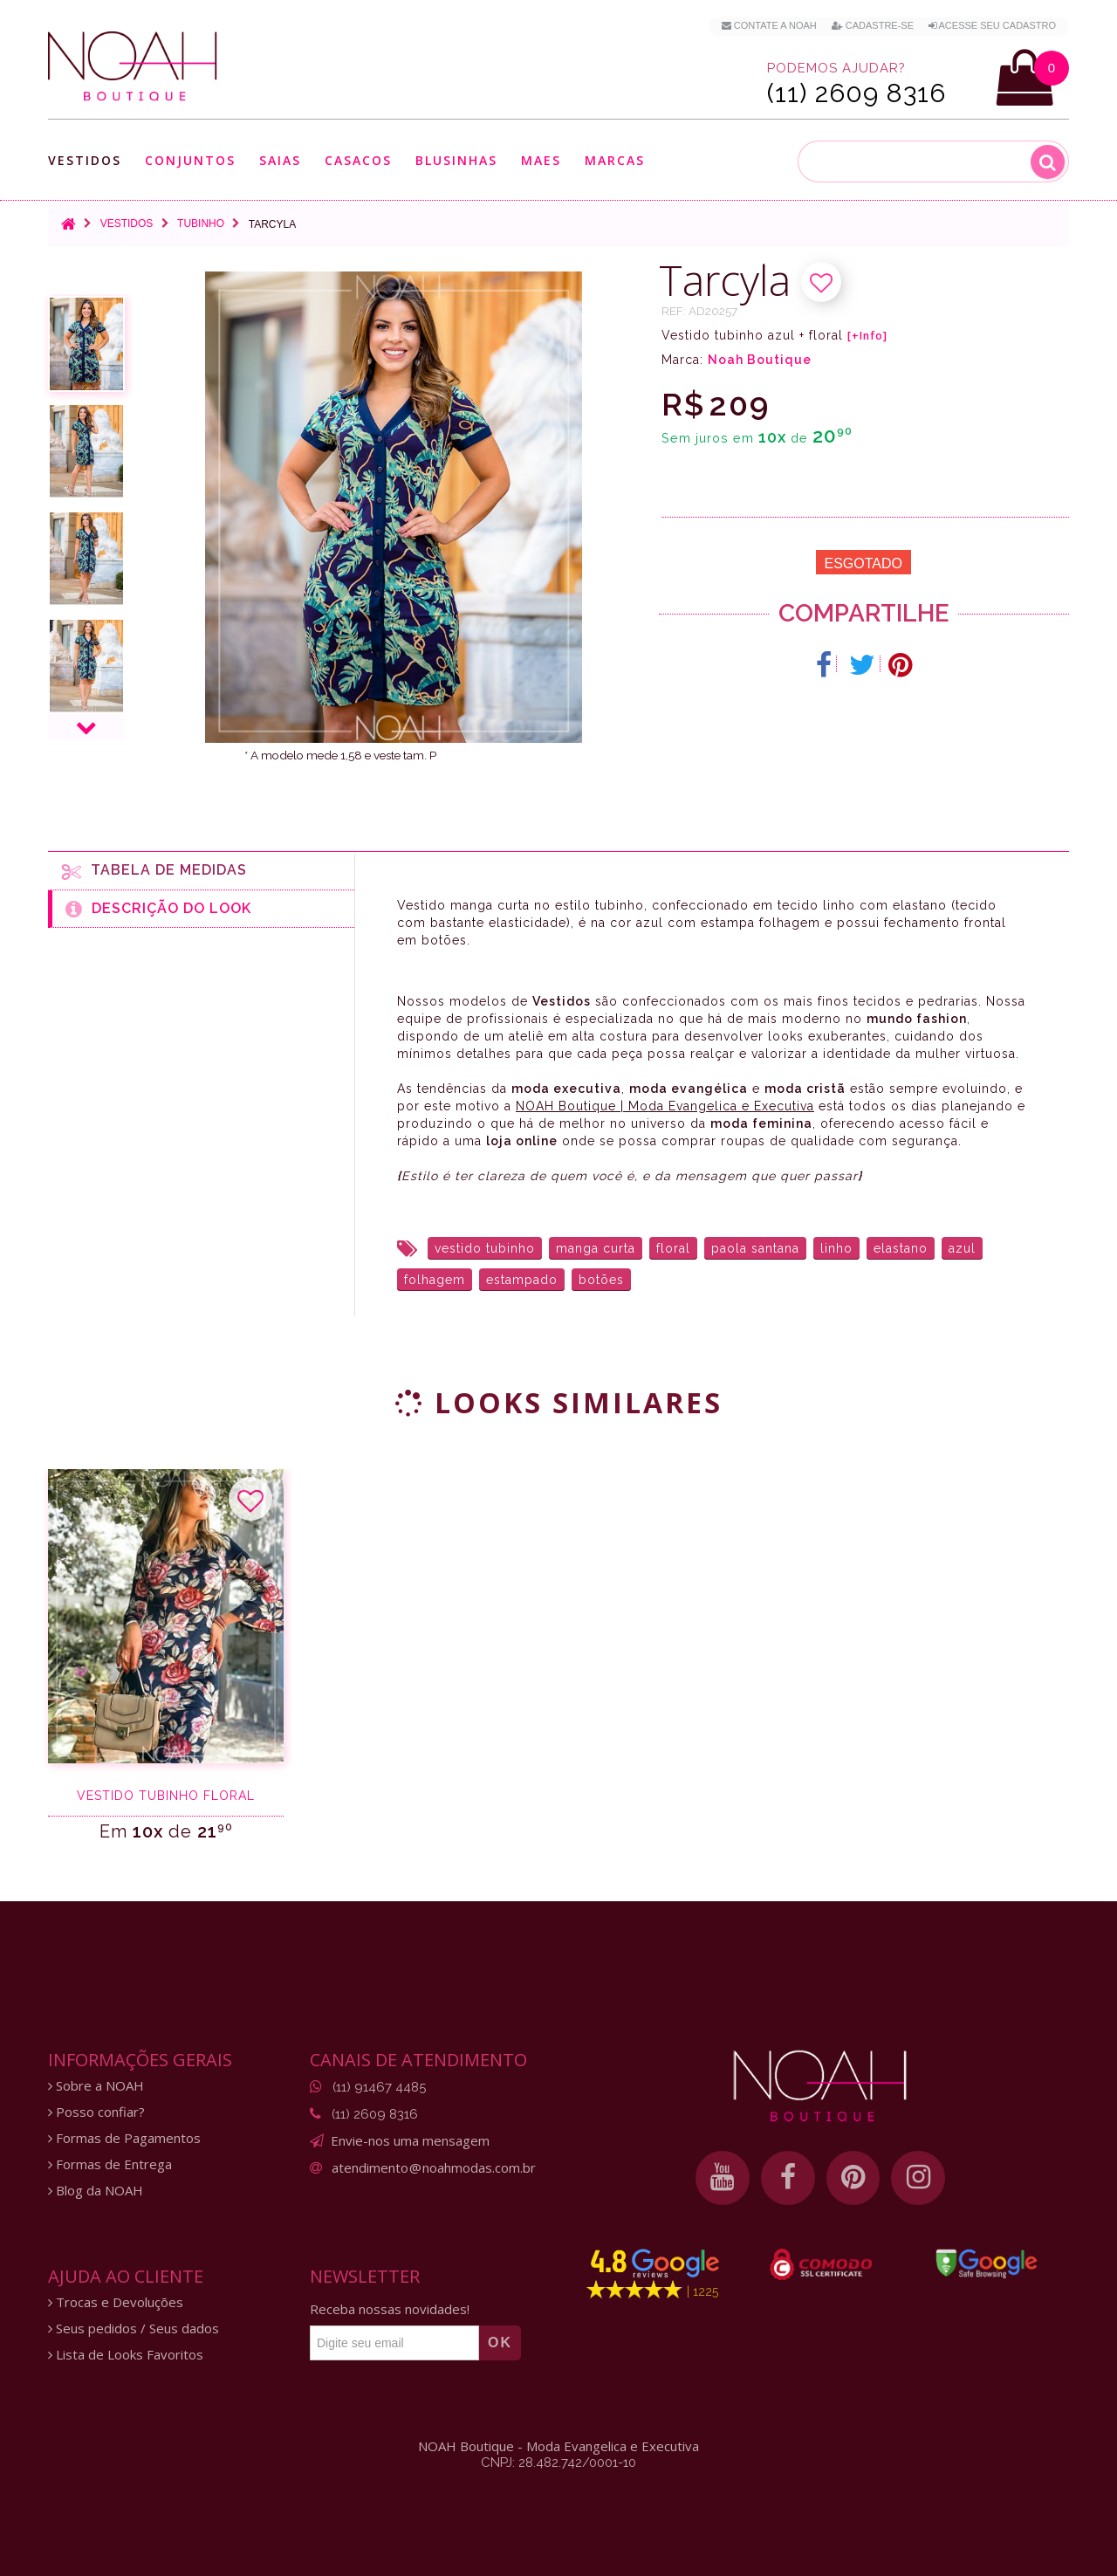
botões (601, 1280)
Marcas (615, 160)
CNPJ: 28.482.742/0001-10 (558, 2462)
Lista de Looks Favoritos (125, 2354)
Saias (280, 160)
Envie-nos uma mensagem (410, 2140)
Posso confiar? (96, 2112)
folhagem (434, 1280)
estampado (522, 1280)
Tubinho (200, 223)
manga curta (595, 1248)
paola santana (755, 1248)
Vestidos (84, 160)
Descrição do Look (158, 908)
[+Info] (867, 336)
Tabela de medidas (154, 871)
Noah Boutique (760, 360)
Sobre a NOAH (96, 2086)
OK (500, 2342)
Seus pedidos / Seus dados (133, 2328)
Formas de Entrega (110, 2164)
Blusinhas (456, 160)
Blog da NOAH (95, 2190)
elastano (901, 1248)
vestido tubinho (485, 1248)
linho (836, 1248)
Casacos (358, 160)
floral (673, 1248)
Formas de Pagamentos (124, 2138)
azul (962, 1248)
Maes (541, 160)
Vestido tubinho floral (166, 1796)
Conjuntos (190, 160)
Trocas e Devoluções (115, 2302)
